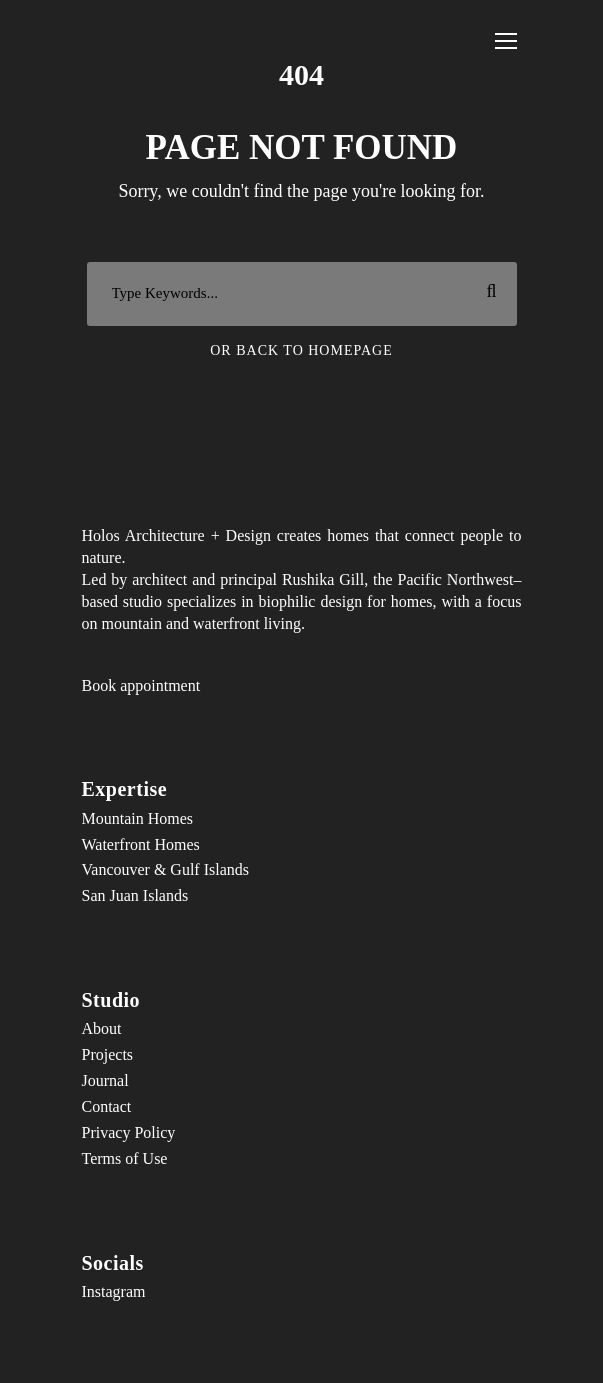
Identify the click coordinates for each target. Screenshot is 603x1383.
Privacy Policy (129, 1132)
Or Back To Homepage (301, 350)
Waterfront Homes (141, 844)
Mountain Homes (138, 818)
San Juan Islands (135, 895)
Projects (108, 1054)
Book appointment (141, 685)
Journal (105, 1080)
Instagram (114, 1291)
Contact (107, 1106)
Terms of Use (125, 1158)
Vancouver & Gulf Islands (166, 869)
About (102, 1028)
